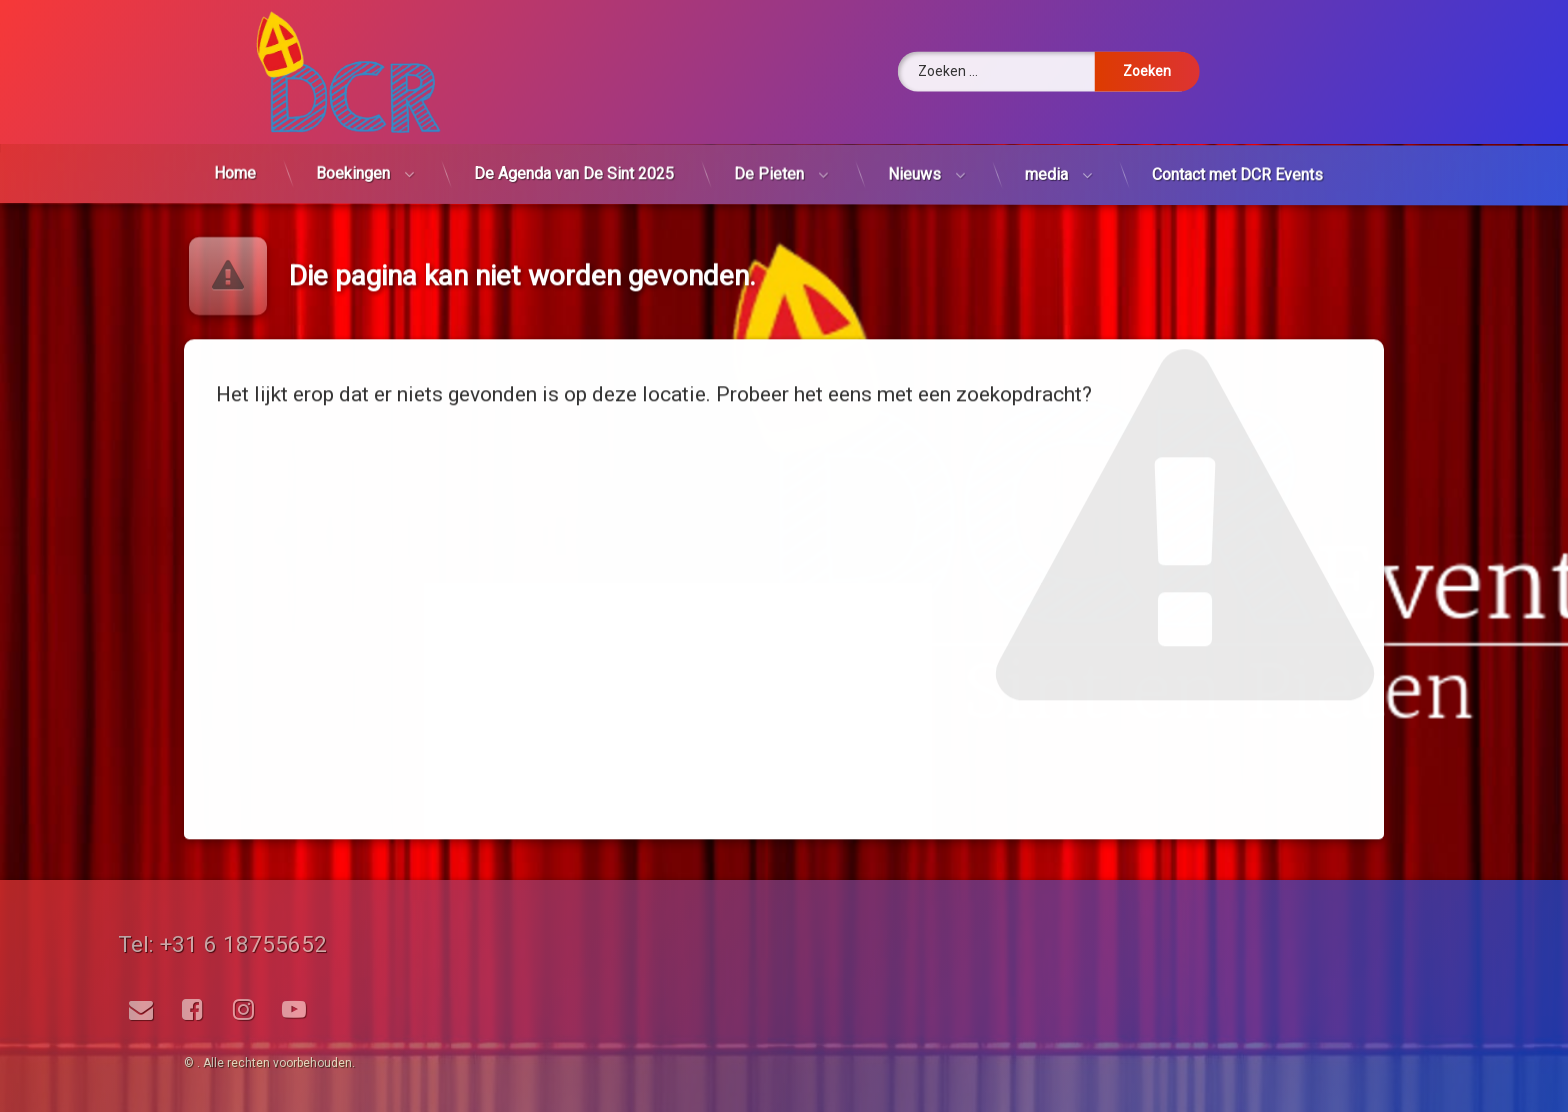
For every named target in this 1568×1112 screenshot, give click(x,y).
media (1046, 177)
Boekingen (353, 149)
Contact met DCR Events (1237, 185)
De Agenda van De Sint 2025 (574, 157)
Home (235, 144)
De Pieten (769, 166)
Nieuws (915, 171)
